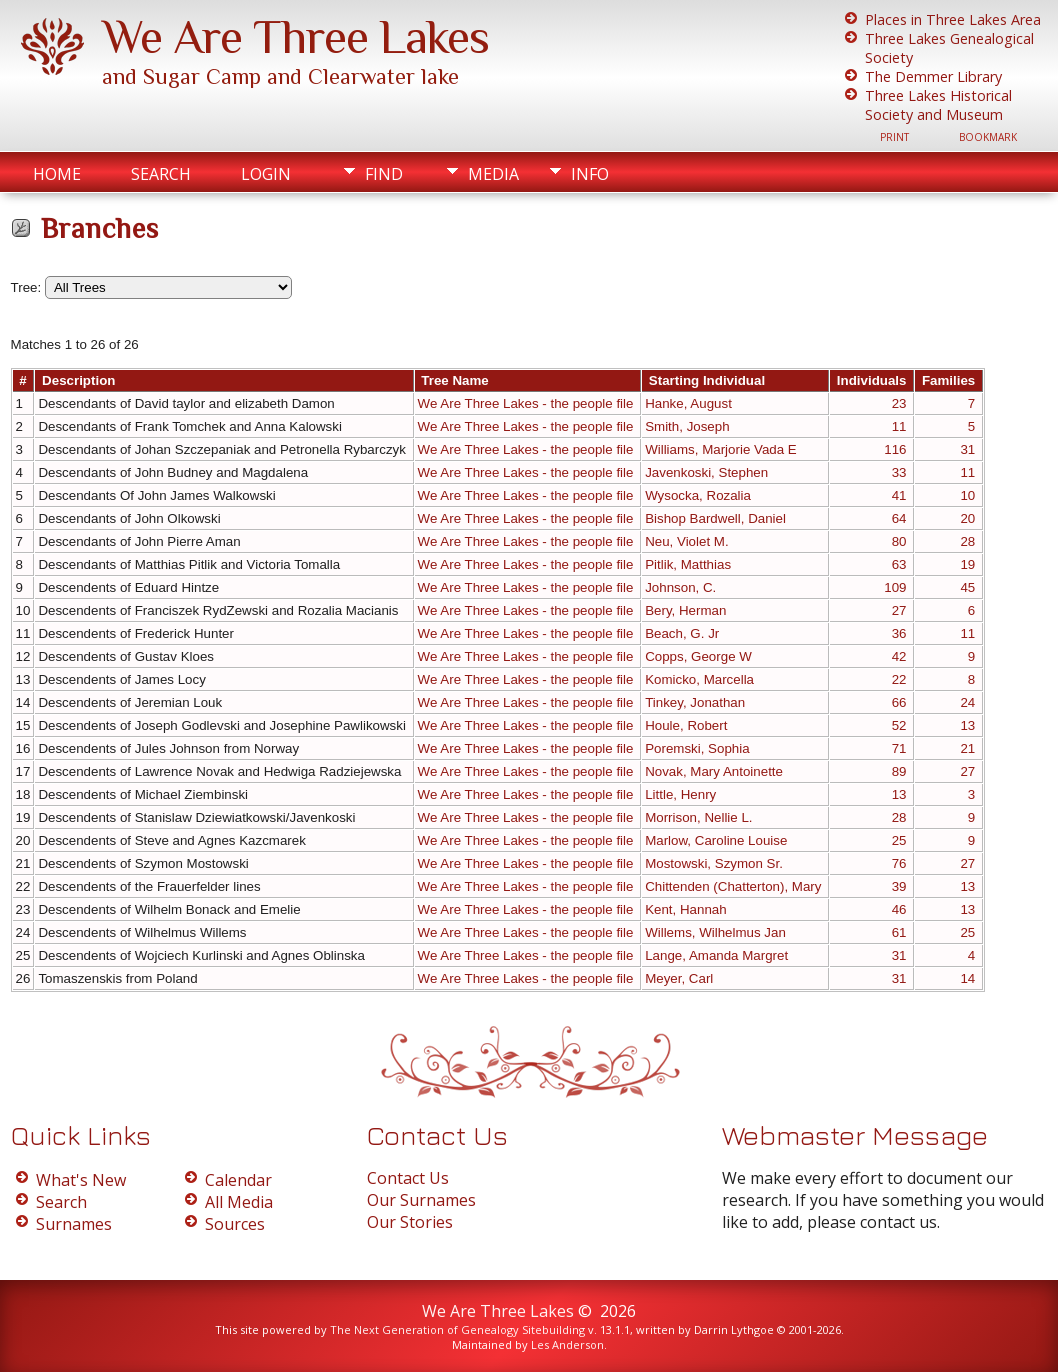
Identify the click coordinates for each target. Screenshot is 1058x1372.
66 (899, 702)
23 (899, 403)
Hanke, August (688, 403)
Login (266, 174)
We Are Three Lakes (295, 37)
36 (899, 633)
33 (899, 472)
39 (899, 886)
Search (161, 174)
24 (967, 702)
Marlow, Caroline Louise (716, 840)
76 (899, 863)
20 (967, 518)
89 (899, 771)
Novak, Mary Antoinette (714, 771)
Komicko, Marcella (699, 679)
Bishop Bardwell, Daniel (715, 518)
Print (894, 137)
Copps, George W (698, 656)
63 (899, 564)
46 (899, 909)
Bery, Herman (685, 610)
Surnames (74, 1224)
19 (967, 564)
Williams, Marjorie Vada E (721, 449)
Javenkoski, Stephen (706, 472)
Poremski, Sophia (697, 748)
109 (895, 587)
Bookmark (988, 137)
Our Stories (410, 1222)
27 (899, 610)
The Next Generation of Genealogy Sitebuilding (457, 1329)
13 (967, 725)
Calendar (238, 1180)
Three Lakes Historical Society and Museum (938, 105)
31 (967, 449)
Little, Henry (680, 794)
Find (384, 174)
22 (899, 679)
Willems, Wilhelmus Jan (715, 932)
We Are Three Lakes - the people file (526, 403)
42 (899, 656)
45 (967, 587)
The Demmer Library (933, 76)
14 (967, 978)
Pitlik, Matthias (688, 564)
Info (590, 174)
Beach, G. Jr (682, 633)
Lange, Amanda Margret (716, 955)
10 (967, 495)
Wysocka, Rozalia (698, 495)
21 (967, 748)
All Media (239, 1202)
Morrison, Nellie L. (698, 817)
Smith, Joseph (687, 426)
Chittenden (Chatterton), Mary (733, 886)
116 (895, 449)
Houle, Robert (686, 725)
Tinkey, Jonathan (695, 702)
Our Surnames (421, 1200)
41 (899, 495)
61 (899, 932)
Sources (235, 1224)
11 (899, 426)
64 (899, 518)
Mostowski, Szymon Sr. (714, 863)
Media (493, 174)
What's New (81, 1180)
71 (899, 748)
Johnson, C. (680, 587)
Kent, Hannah (686, 909)
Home (57, 174)
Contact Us (408, 1178)
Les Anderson (567, 1344)
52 (899, 725)
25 (899, 840)
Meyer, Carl (679, 978)
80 (899, 541)
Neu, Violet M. (686, 541)
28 (967, 541)
